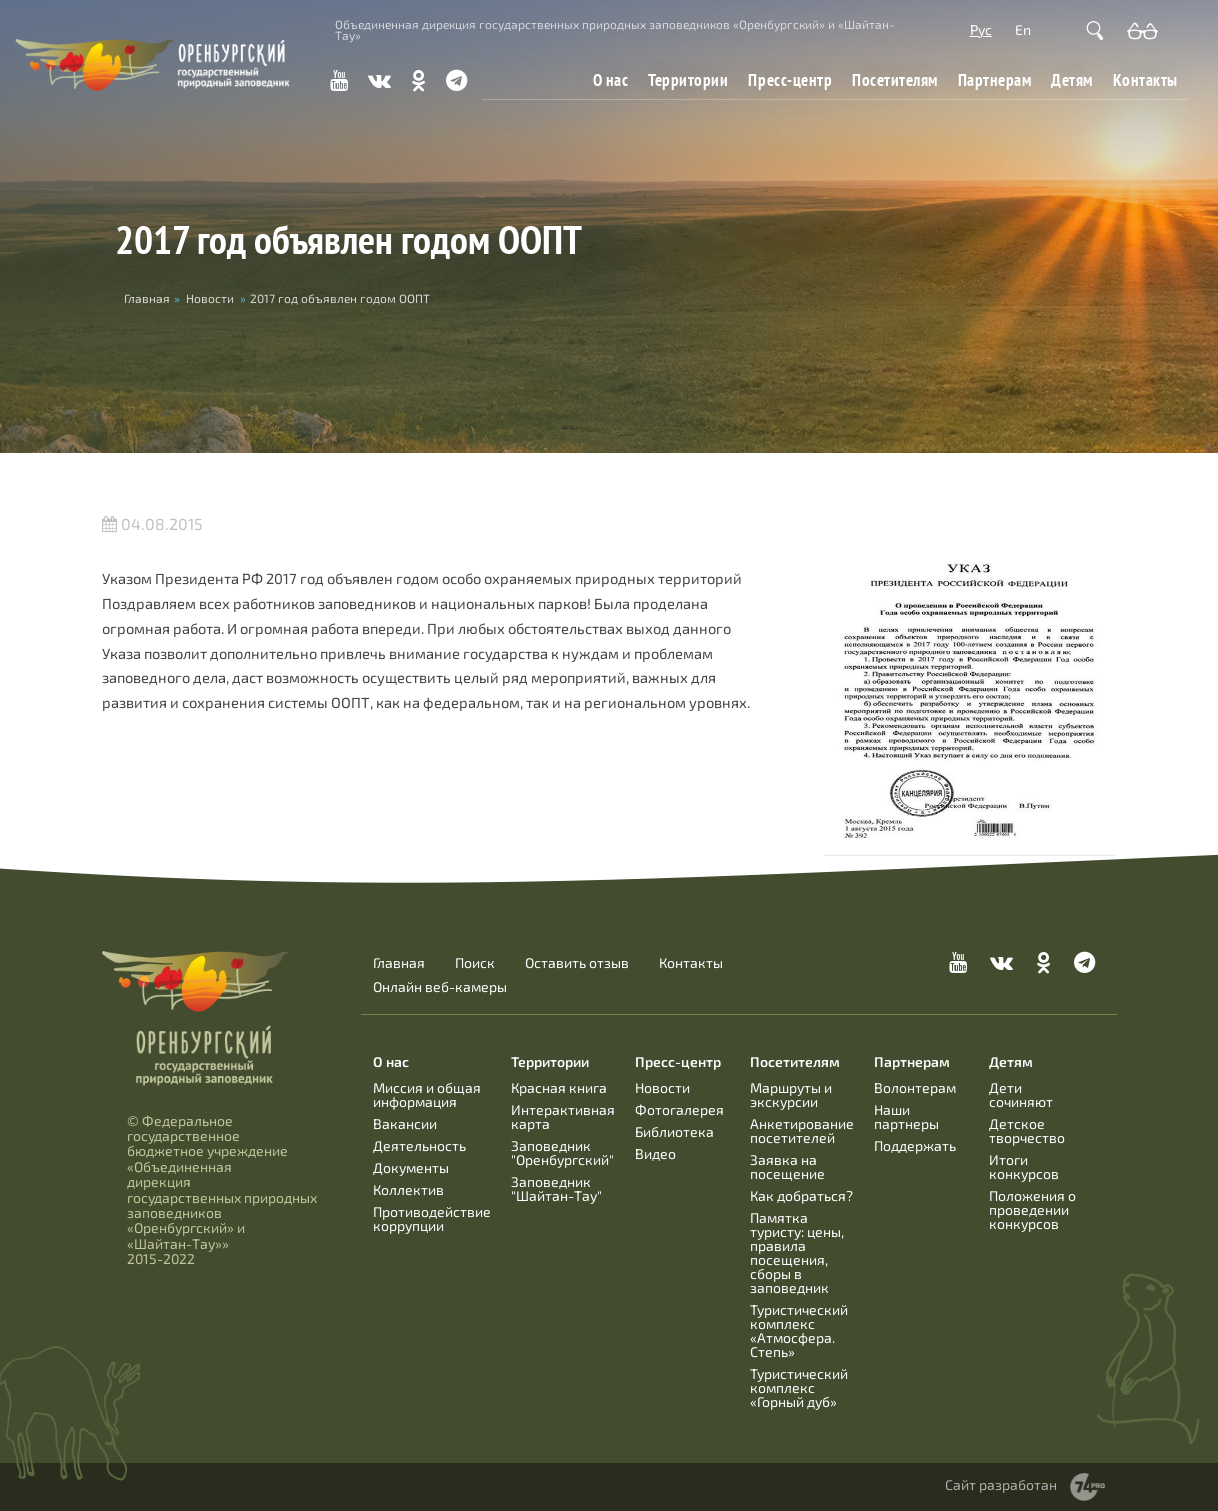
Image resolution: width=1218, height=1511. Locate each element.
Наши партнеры (906, 1116)
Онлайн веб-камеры (440, 987)
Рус (981, 29)
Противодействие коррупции (432, 1218)
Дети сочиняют (1021, 1094)
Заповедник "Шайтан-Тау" (556, 1188)
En (1023, 29)
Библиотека (674, 1131)
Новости (210, 298)
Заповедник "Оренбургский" (562, 1152)
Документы (411, 1167)
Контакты (1145, 79)
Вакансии (405, 1123)
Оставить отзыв (577, 963)
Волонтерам (915, 1087)
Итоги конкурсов (1024, 1166)
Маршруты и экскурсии (791, 1094)
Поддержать (915, 1145)
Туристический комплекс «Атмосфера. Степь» (799, 1330)
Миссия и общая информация (427, 1094)
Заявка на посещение (787, 1166)
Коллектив (408, 1189)
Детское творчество (1027, 1130)
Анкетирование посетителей (802, 1130)
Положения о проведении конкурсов (1032, 1209)
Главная (399, 963)
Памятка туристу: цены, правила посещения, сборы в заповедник (797, 1252)
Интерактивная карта (563, 1116)
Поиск (475, 963)
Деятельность (419, 1145)
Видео (655, 1153)
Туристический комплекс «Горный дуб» (799, 1387)
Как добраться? (801, 1195)
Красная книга (559, 1087)
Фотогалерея (679, 1109)
